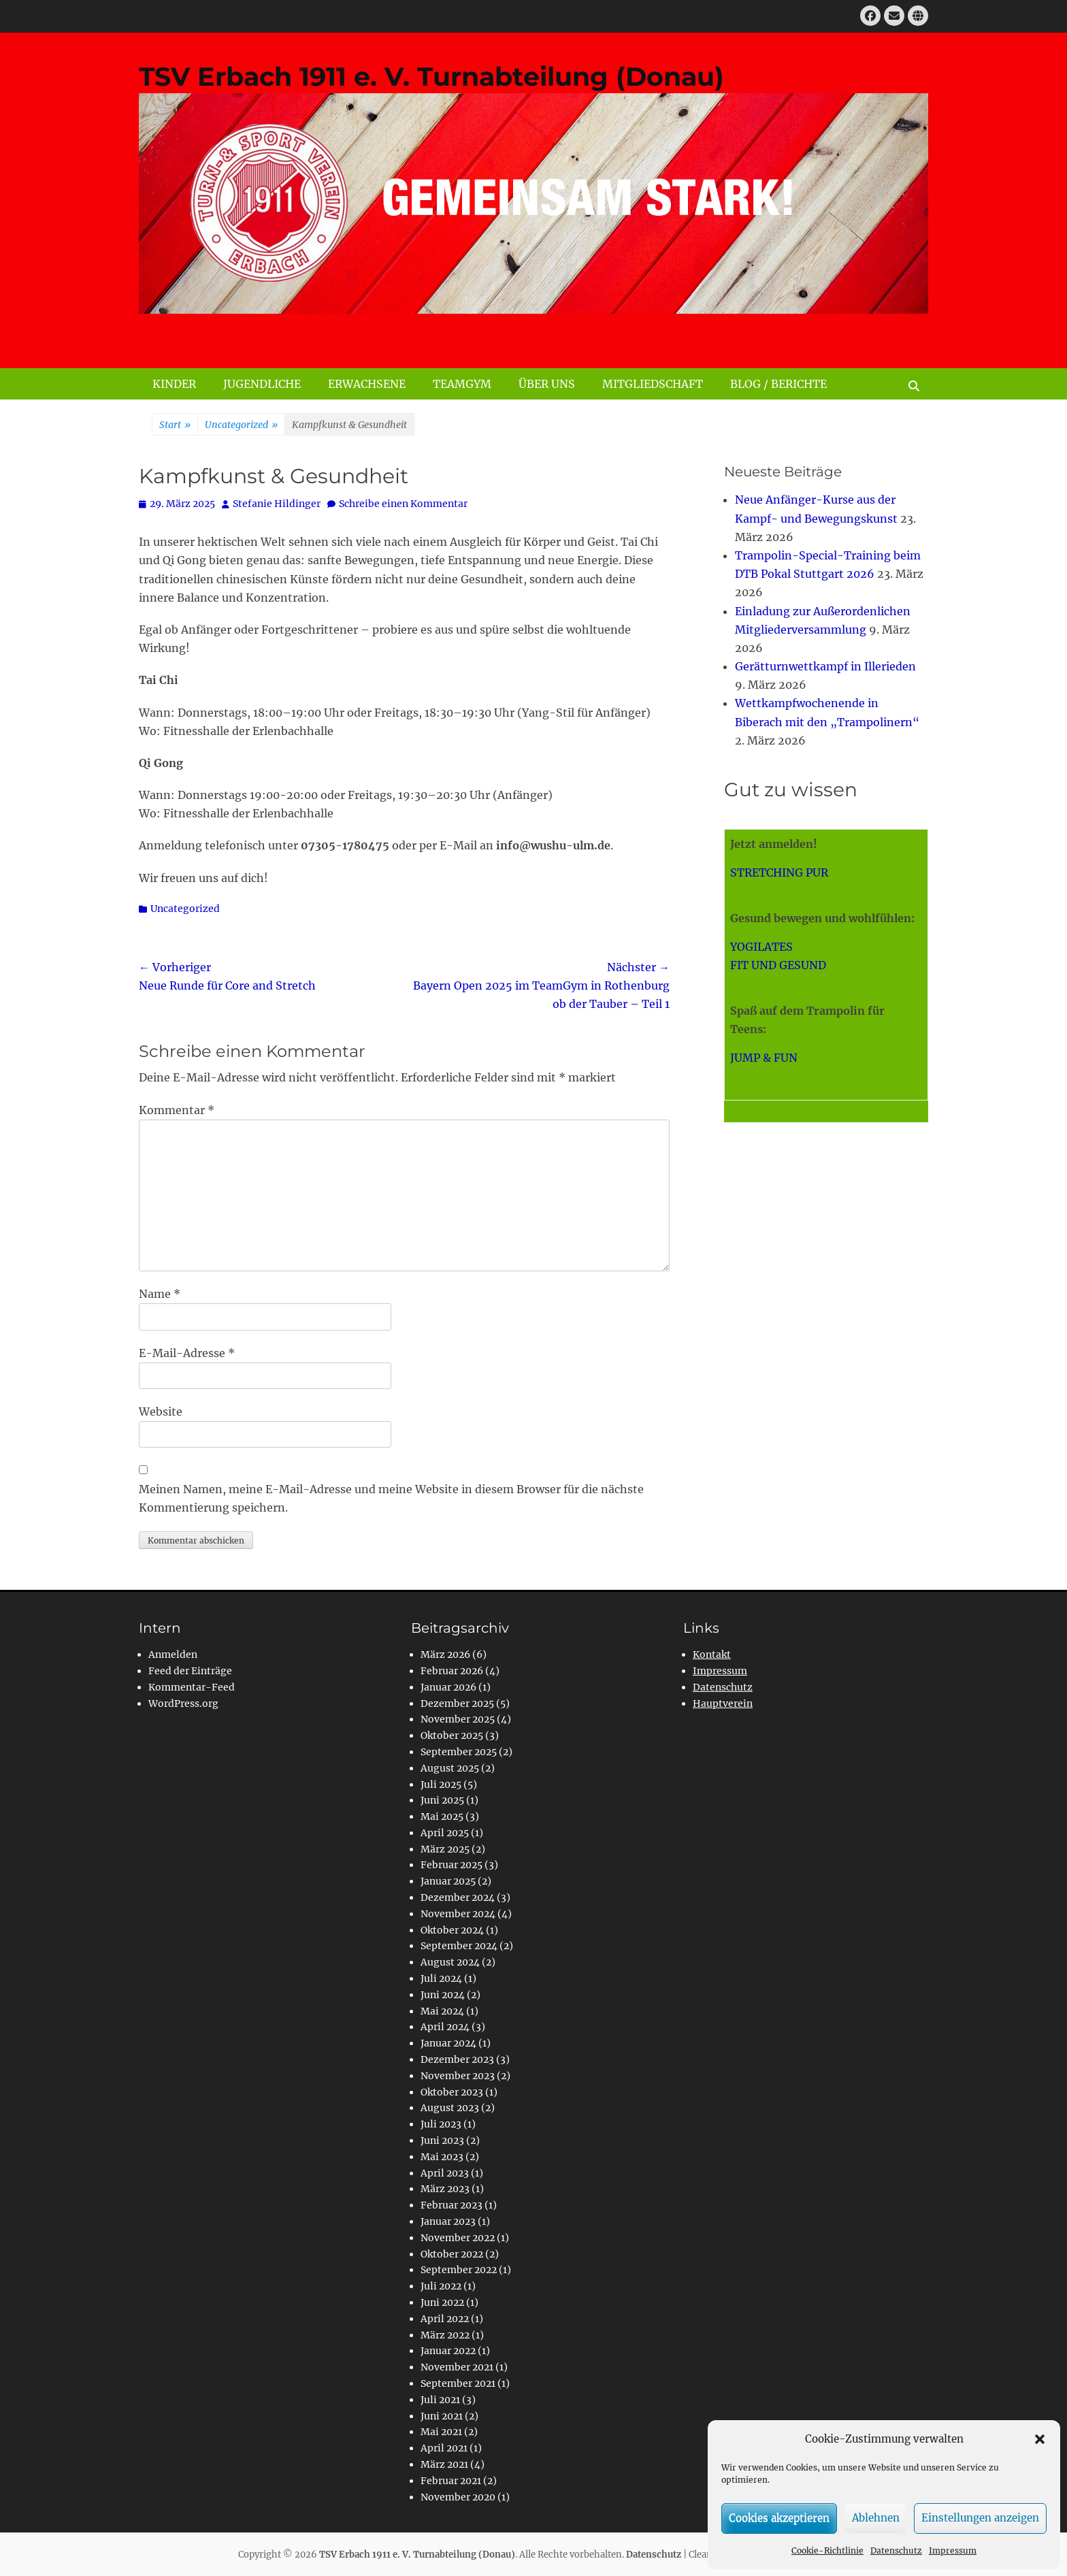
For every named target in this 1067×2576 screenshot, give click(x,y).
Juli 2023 (441, 2124)
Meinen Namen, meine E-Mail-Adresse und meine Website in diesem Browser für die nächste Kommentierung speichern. (391, 1498)
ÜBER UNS (547, 384)
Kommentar (176, 1110)
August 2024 (450, 1962)
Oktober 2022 (452, 2254)
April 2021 (444, 2448)
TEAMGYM (462, 384)
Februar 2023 (451, 2205)
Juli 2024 (441, 1978)
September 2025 (459, 1752)
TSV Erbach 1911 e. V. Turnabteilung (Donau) (431, 77)
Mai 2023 (442, 2157)
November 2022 (458, 2238)
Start (175, 425)
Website (160, 1411)
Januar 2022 (448, 2351)
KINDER (174, 384)
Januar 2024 (448, 2043)
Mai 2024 (442, 2011)
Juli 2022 (441, 2286)
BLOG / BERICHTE (778, 384)
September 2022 (459, 2270)
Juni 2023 (442, 2140)
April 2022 (445, 2319)
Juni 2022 (442, 2302)
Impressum (952, 2550)
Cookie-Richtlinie (827, 2550)
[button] (1040, 2439)
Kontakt (712, 1654)
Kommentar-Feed (191, 1687)
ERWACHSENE (367, 384)
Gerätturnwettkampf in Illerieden (825, 666)
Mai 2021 (441, 2432)
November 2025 (458, 1719)
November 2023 (458, 2076)
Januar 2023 (448, 2221)
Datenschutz (896, 2550)
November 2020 (458, 2497)
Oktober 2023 (452, 2092)
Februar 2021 (451, 2481)
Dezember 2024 (458, 1897)
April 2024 (445, 2027)
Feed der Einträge (190, 1671)
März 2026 (445, 1654)
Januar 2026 (448, 1687)
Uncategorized (241, 425)
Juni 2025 (442, 1800)
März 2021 (444, 2464)
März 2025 (445, 1849)
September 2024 (459, 1946)
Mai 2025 (442, 1816)
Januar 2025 (448, 1881)
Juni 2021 (442, 2416)
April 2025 (445, 1833)
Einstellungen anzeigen (980, 2517)
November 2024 (458, 1914)
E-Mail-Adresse (187, 1353)
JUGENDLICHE (262, 384)
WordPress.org (183, 1703)
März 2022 (445, 2335)
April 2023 (445, 2173)
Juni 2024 (443, 1995)
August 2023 (450, 2108)
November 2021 (457, 2367)
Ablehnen (876, 2517)
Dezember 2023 (457, 2059)
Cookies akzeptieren (779, 2517)
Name (159, 1294)
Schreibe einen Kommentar (403, 504)
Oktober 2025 (452, 1735)
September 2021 (458, 2383)
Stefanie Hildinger (277, 504)
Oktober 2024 (452, 1930)
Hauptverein (723, 1703)
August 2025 (450, 1768)
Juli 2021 (440, 2400)
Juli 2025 (441, 1784)
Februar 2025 (451, 1865)
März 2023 (445, 2189)
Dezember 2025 (457, 1703)
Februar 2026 (452, 1671)
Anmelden (172, 1654)
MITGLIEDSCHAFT (652, 384)
